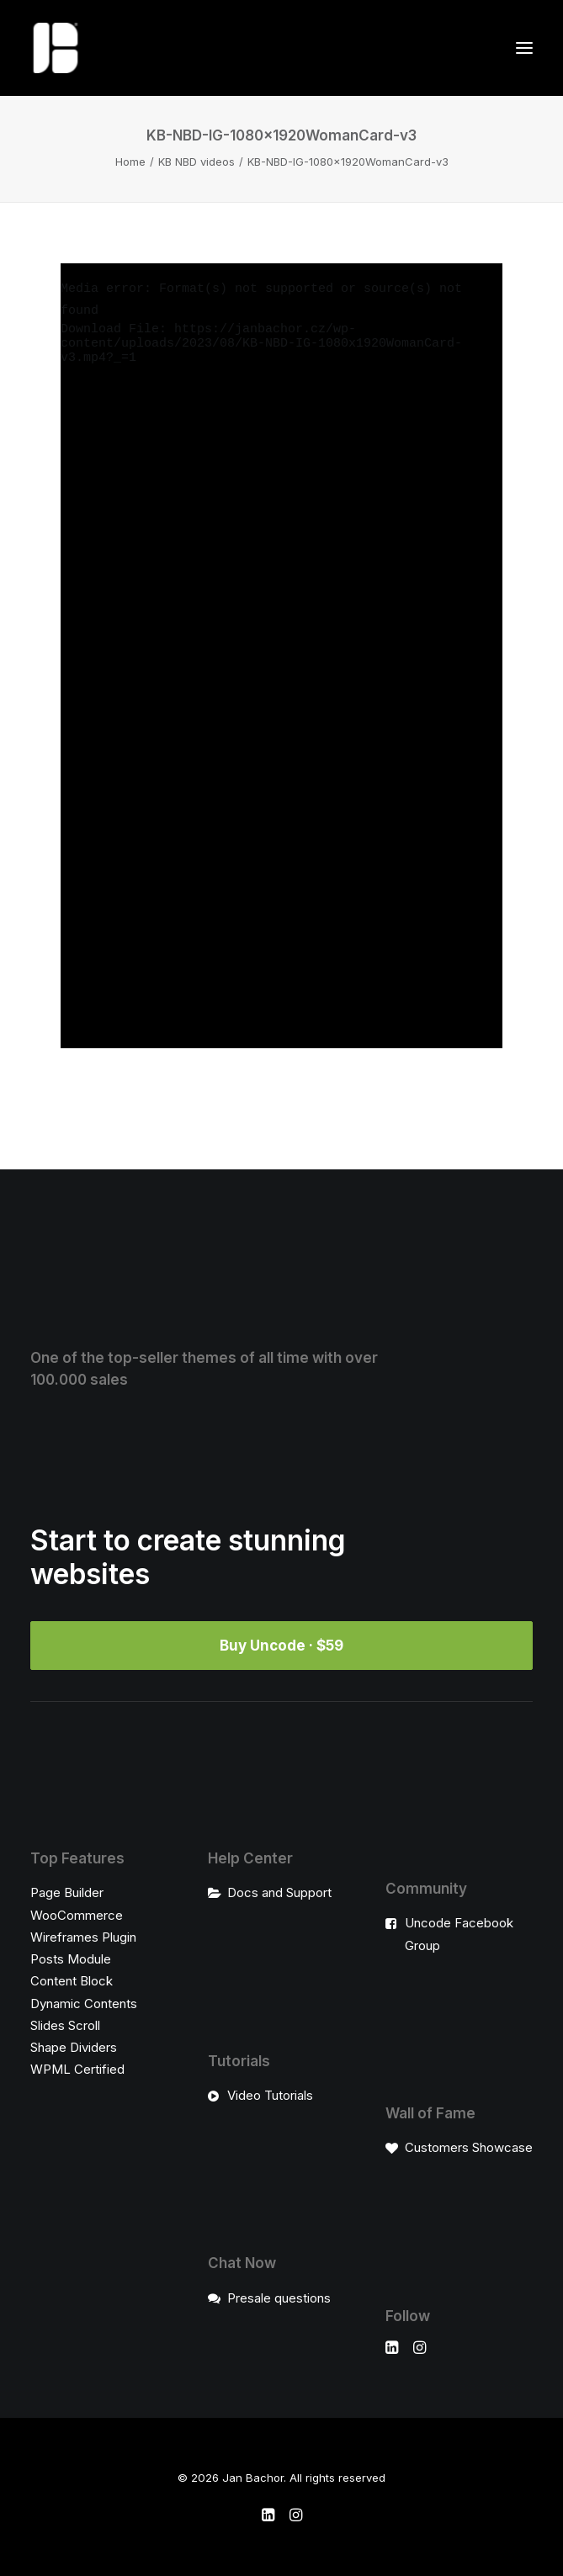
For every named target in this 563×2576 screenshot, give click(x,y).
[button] (524, 48)
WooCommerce (76, 1915)
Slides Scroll (65, 2025)
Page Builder (67, 1892)
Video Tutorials (270, 2095)
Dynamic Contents (83, 2004)
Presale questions (279, 2298)
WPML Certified (77, 2069)
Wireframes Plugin (83, 1937)
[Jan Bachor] (55, 48)
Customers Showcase (469, 2147)
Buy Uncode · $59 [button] (281, 1645)
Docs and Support (279, 1892)
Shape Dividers (73, 2047)
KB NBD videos (196, 161)
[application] (281, 655)
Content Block (71, 1981)
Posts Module (70, 1959)
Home (130, 161)
